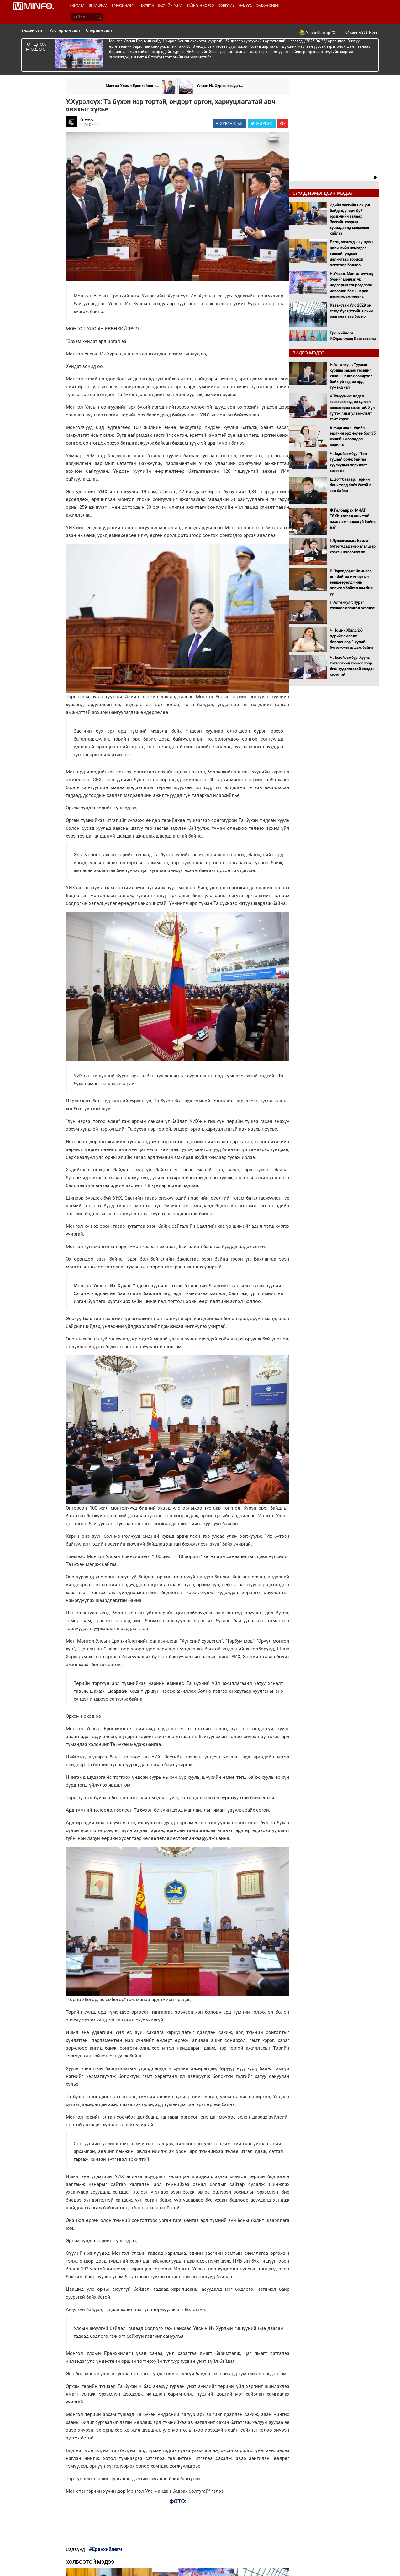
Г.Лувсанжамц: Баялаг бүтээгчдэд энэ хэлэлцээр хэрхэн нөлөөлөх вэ (353, 546)
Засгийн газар (170, 5)
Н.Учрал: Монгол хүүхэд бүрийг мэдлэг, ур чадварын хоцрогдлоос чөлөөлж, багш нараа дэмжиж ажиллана (351, 285)
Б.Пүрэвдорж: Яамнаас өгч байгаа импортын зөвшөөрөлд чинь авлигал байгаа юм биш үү (351, 582)
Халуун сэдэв (267, 5)
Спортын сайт (99, 30)
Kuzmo (86, 119)
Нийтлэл (77, 5)
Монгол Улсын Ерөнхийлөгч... (132, 86)
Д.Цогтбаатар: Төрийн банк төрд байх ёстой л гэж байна (350, 485)
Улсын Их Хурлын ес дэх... (220, 86)
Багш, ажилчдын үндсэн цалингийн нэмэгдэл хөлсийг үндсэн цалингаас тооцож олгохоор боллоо (351, 253)
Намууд (245, 5)
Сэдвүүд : (77, 2549)
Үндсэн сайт (32, 30)
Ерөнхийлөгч (123, 5)
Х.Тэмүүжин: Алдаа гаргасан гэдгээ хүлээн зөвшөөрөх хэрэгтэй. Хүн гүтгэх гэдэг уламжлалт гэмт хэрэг (352, 407)
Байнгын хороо (200, 5)
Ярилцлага (98, 5)
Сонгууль (226, 5)
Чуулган (147, 5)
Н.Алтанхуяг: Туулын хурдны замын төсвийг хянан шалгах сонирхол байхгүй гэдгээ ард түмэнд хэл (351, 376)
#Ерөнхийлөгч (105, 2549)
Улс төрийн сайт (65, 30)
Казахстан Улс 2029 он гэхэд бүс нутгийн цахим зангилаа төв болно (351, 311)
